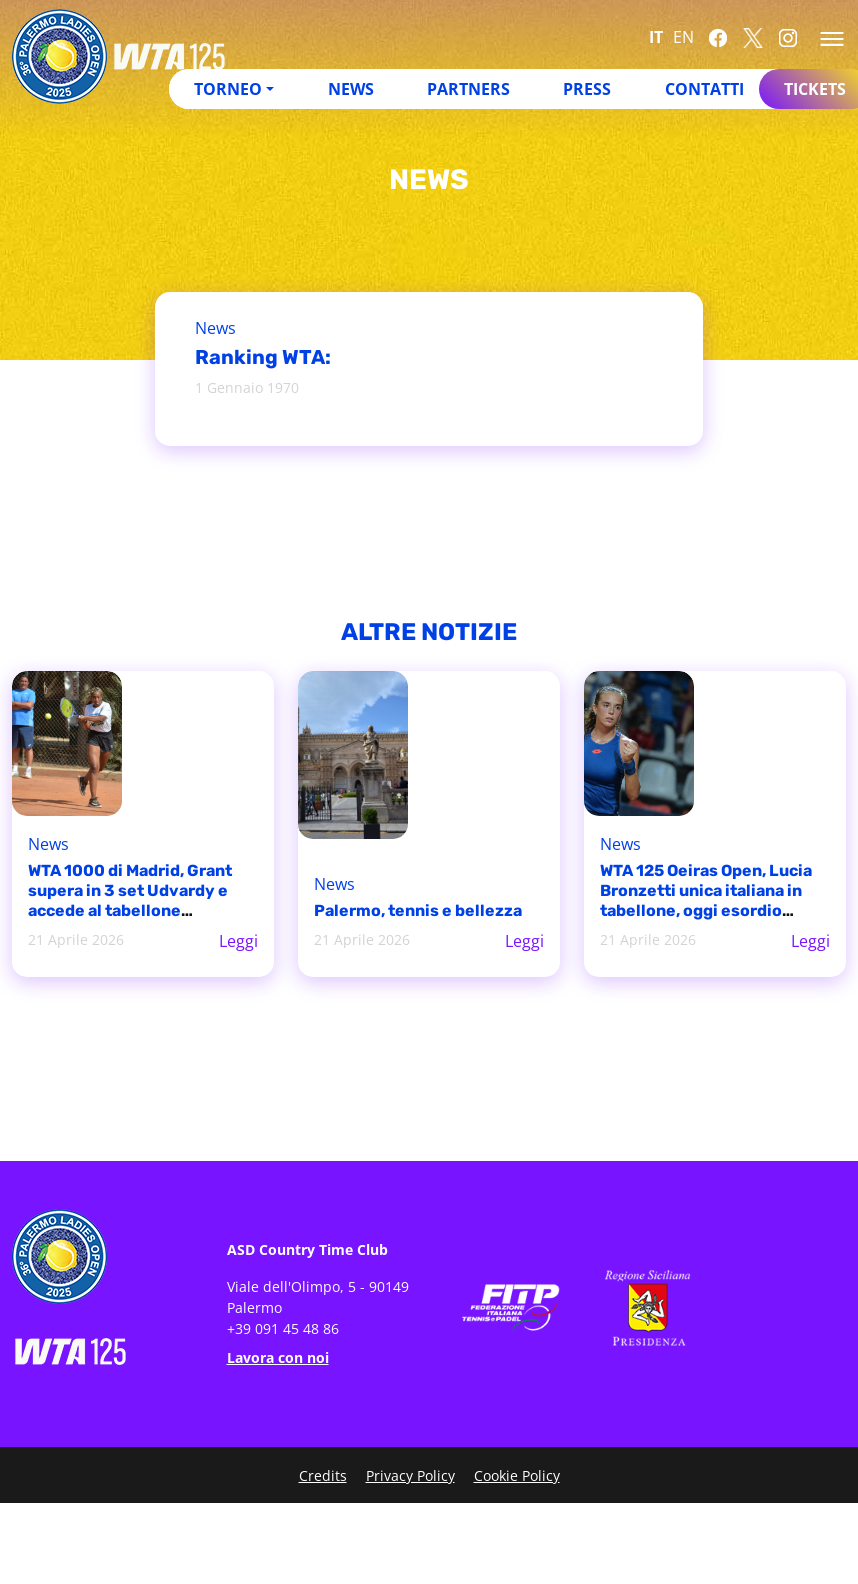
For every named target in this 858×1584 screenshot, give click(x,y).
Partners (468, 89)
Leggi (238, 941)
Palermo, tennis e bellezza (418, 910)
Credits (323, 1475)
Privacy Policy (410, 1475)
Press (587, 89)
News (351, 89)
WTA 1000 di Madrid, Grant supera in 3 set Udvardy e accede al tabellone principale (130, 900)
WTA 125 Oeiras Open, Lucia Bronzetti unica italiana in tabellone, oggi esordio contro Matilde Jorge (706, 900)
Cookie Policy (517, 1475)
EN (683, 37)
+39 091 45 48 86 (283, 1328)
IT (656, 37)
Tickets (815, 89)
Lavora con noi (278, 1357)
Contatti (704, 89)
